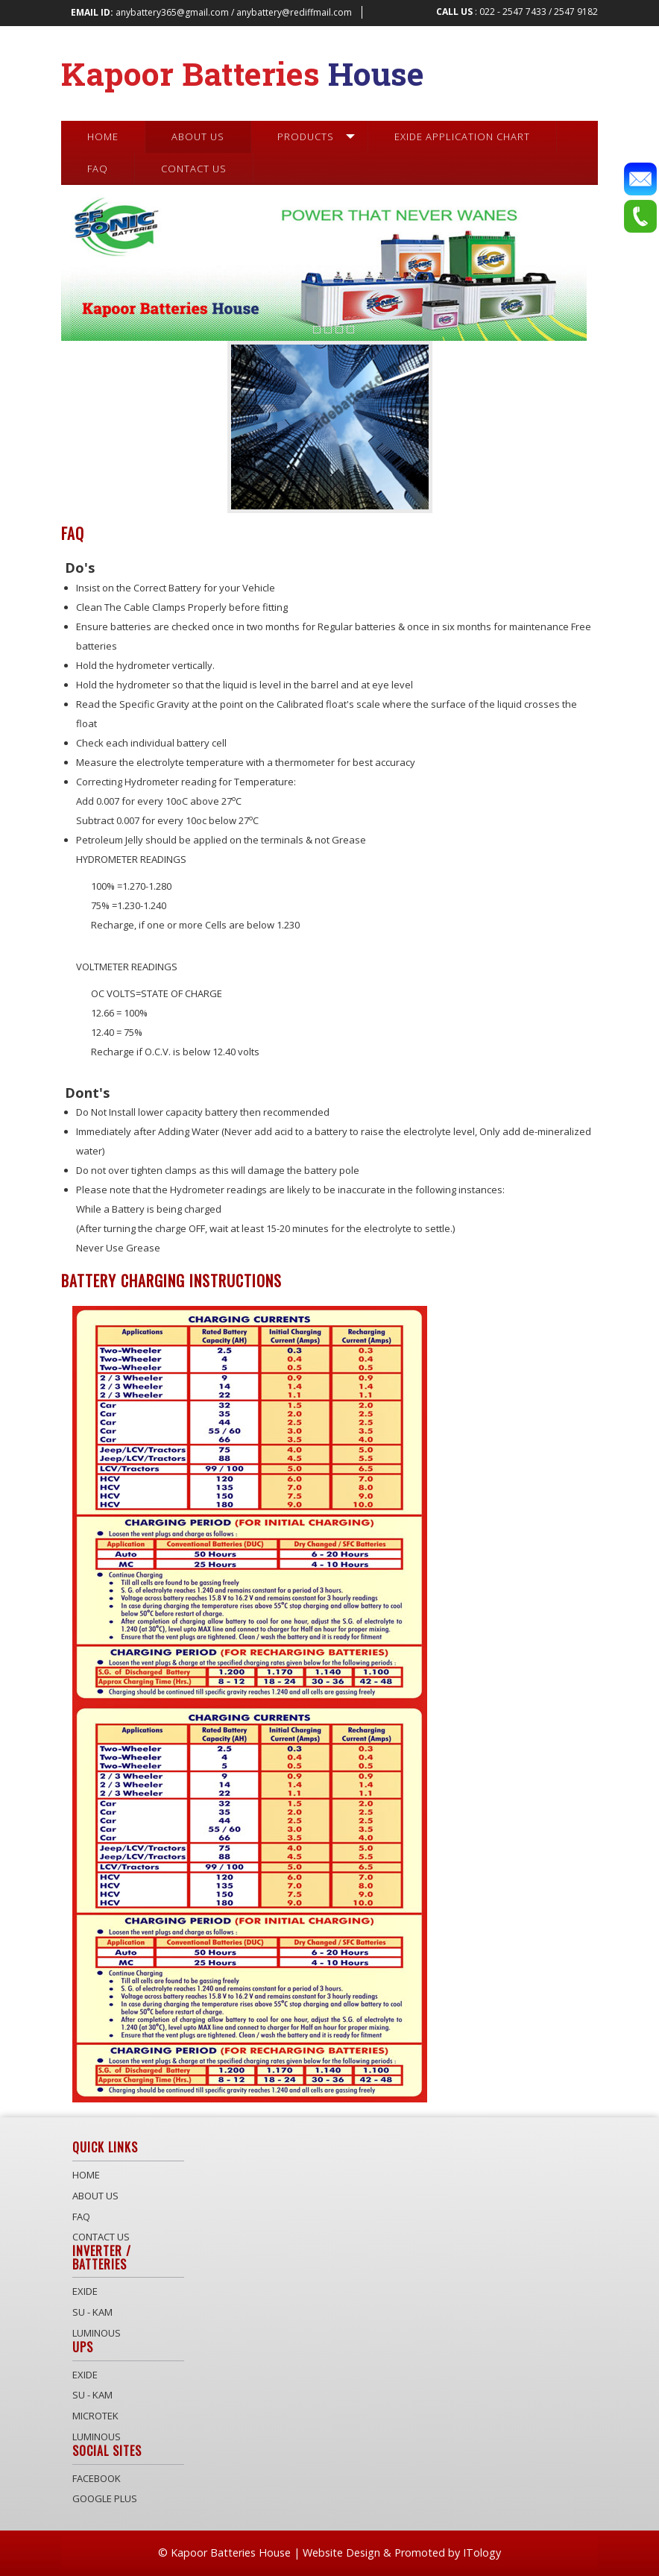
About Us (95, 2195)
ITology (482, 2552)
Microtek (95, 2415)
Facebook (96, 2478)
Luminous (96, 2333)
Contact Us (101, 2236)
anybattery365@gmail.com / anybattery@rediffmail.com (211, 12)
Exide (85, 2291)
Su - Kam (92, 2312)
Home (86, 2174)
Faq (81, 2216)
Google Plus (104, 2498)
